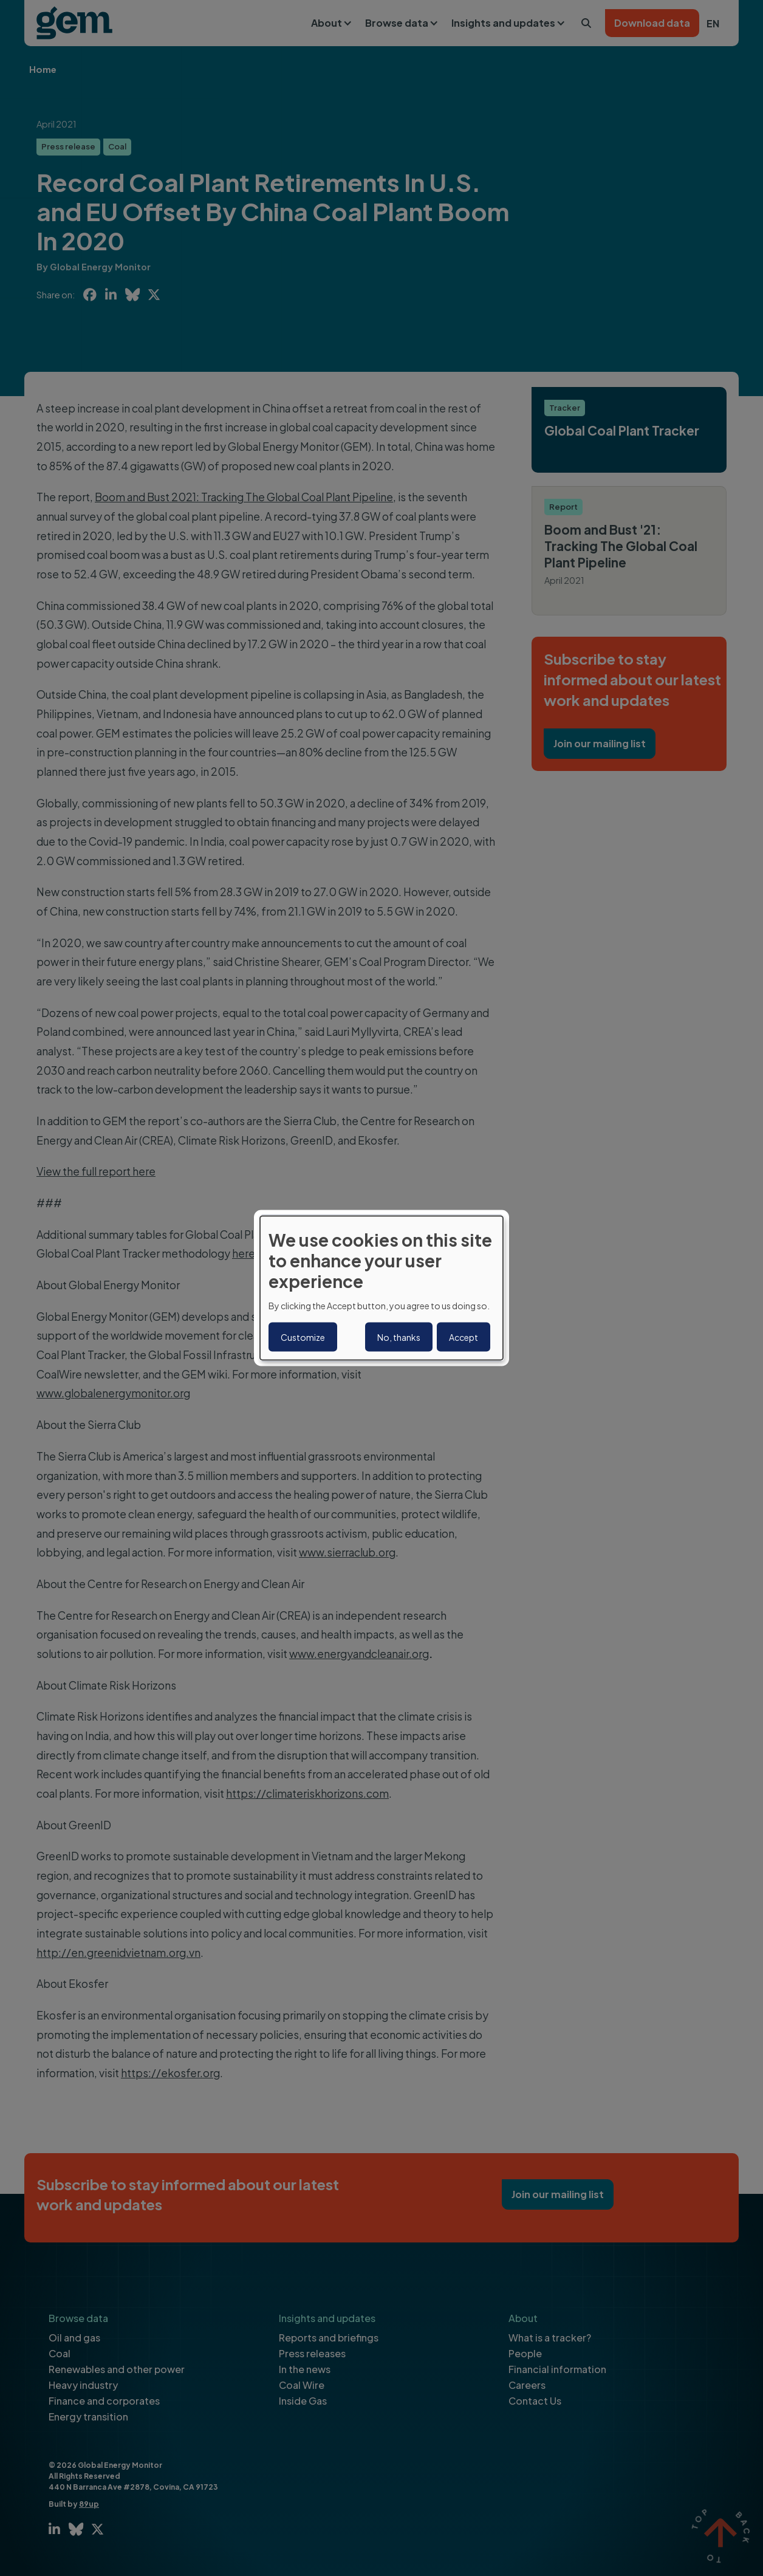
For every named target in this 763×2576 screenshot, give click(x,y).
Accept (463, 1336)
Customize (303, 1336)
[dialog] (381, 1288)
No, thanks (398, 1336)
